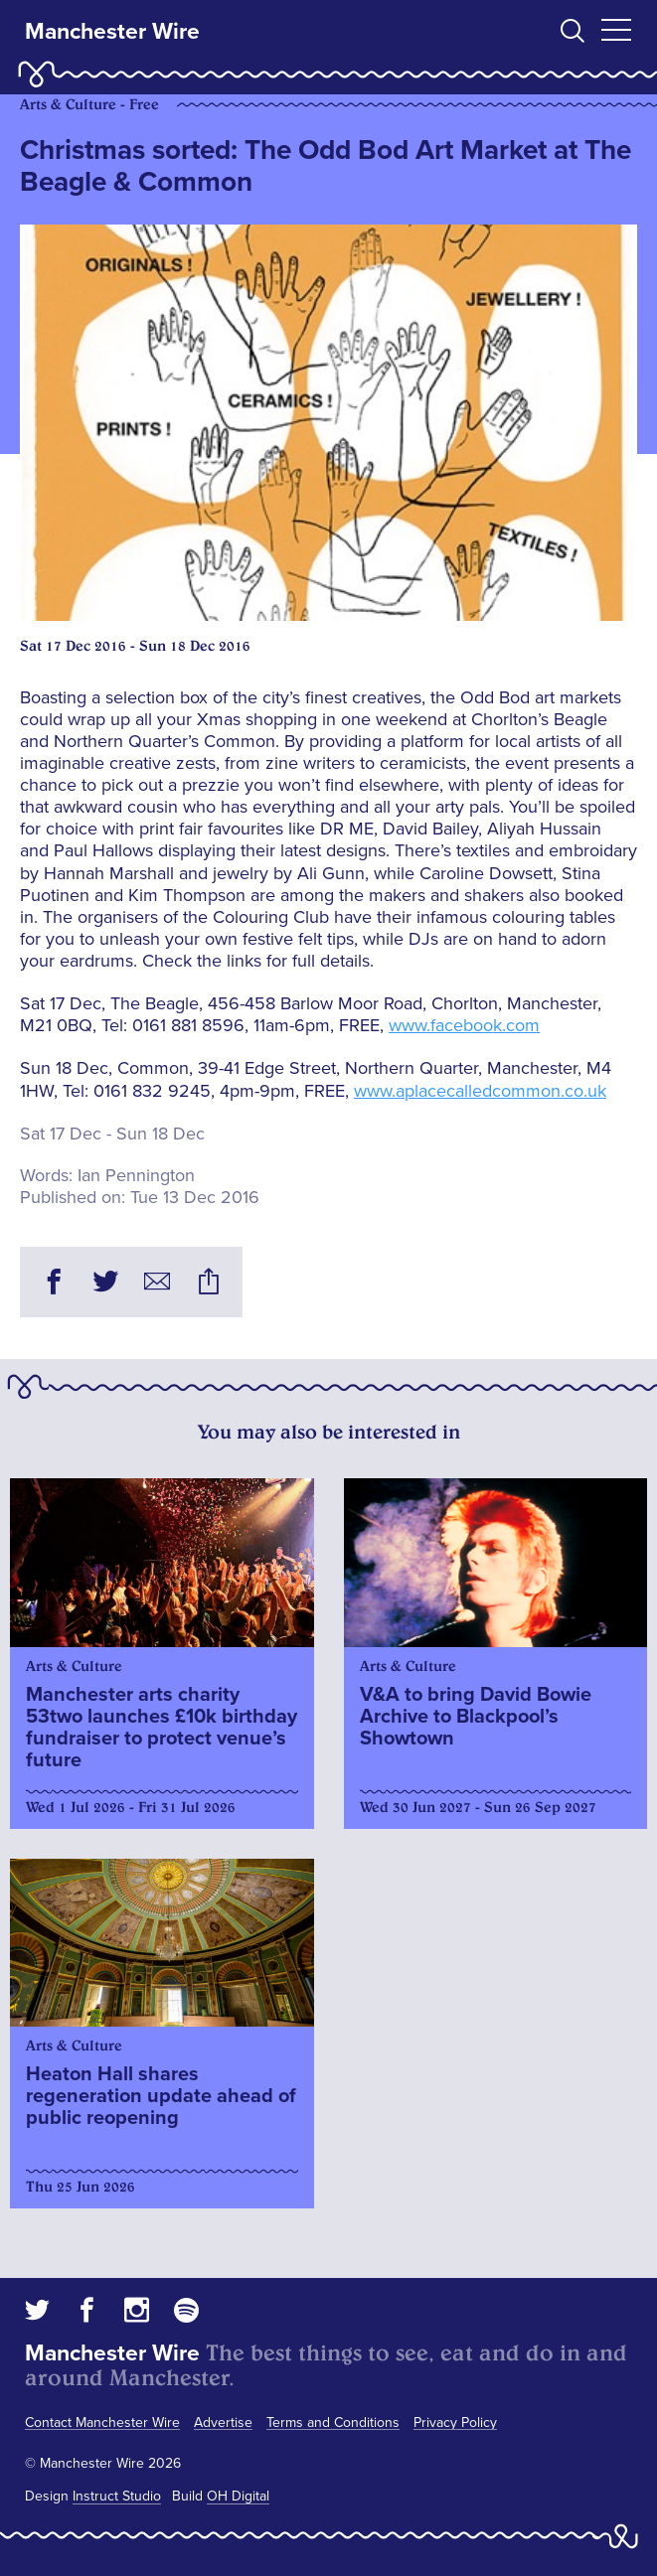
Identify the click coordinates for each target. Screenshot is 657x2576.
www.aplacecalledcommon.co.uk (480, 1091)
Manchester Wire (112, 32)
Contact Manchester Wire (102, 2422)
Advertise (223, 2422)
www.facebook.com (464, 1025)
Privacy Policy (455, 2422)
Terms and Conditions (333, 2422)
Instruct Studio (117, 2496)
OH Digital (238, 2496)
